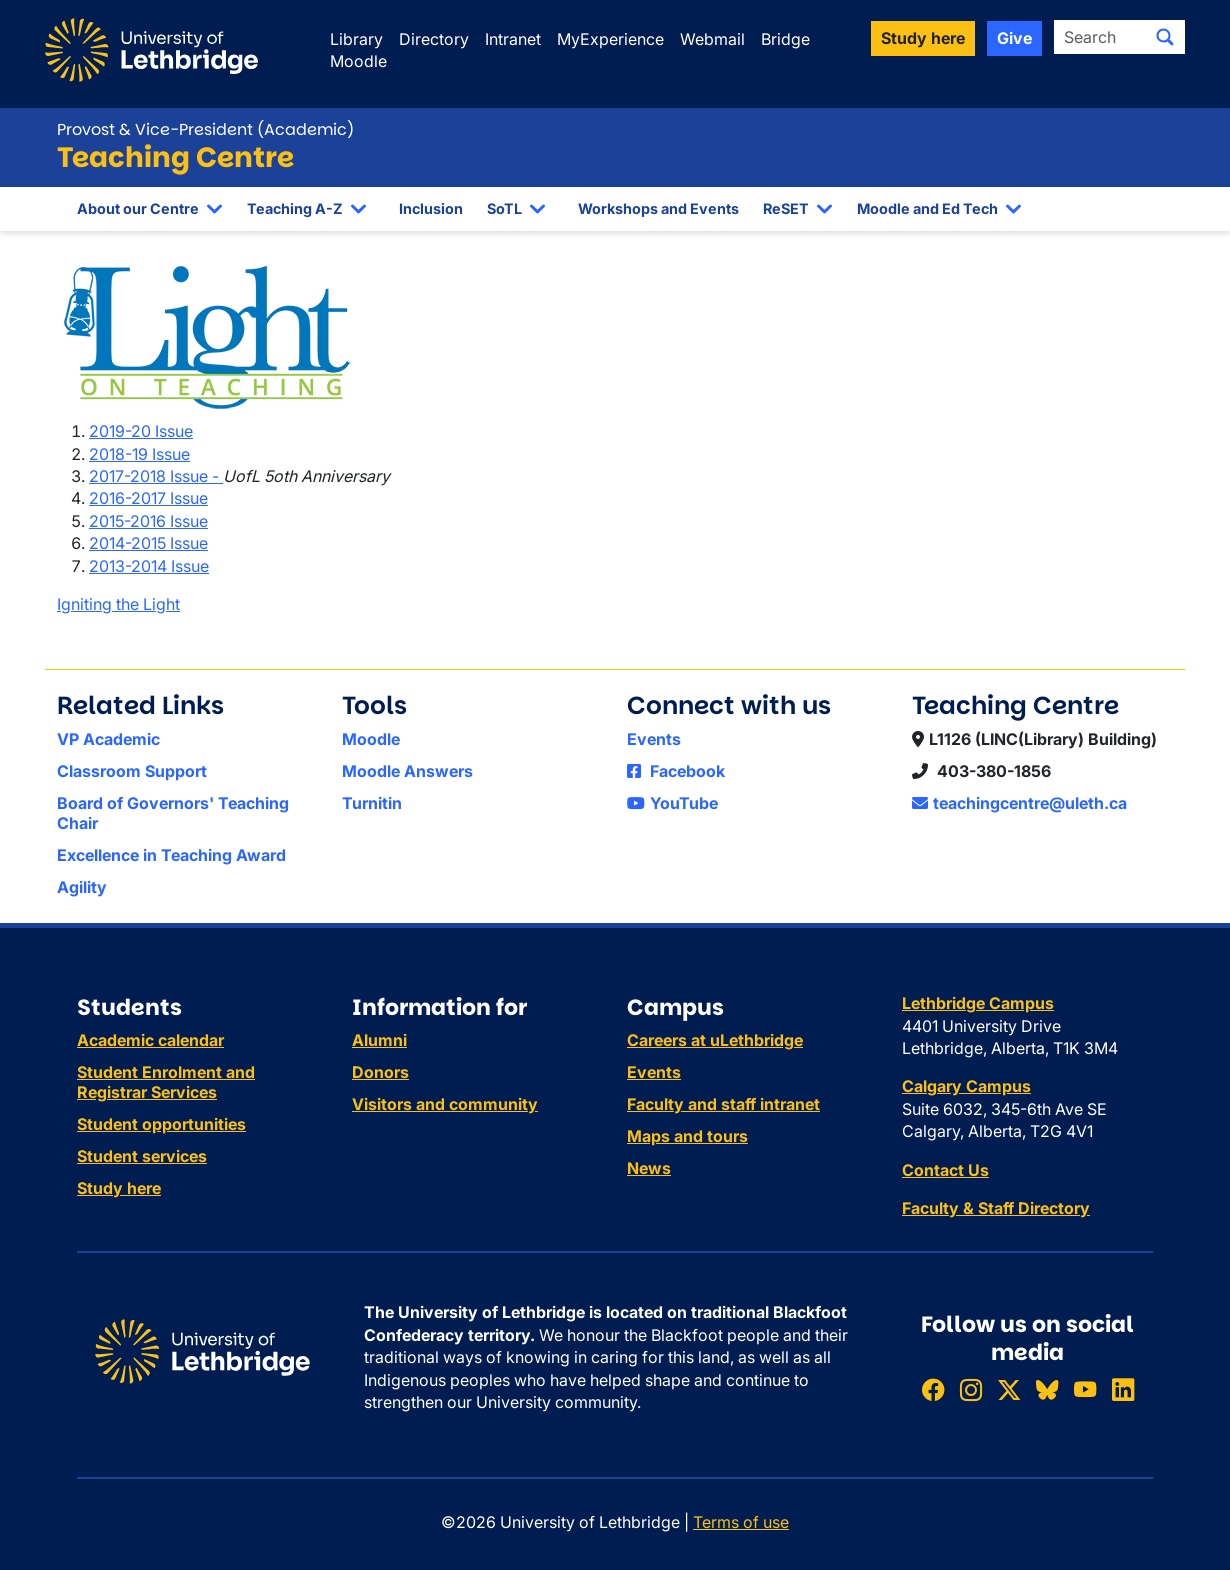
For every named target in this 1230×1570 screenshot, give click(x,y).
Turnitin (372, 803)
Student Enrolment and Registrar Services (166, 1082)
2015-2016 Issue (148, 521)
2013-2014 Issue (149, 566)
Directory (434, 39)
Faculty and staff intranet (723, 1104)
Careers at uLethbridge (715, 1040)
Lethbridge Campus (978, 1003)
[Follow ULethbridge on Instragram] (971, 1390)
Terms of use (741, 1522)
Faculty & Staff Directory (996, 1208)
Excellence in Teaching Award (171, 855)
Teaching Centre (175, 157)
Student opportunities (161, 1124)
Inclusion (431, 208)
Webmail (712, 39)
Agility (82, 887)
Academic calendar (150, 1040)
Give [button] (1014, 38)
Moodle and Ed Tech (927, 208)
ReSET (786, 208)
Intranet (513, 39)
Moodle (358, 61)
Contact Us (945, 1170)
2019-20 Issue (141, 431)
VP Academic (108, 739)
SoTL (504, 208)
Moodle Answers (407, 771)
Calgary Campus (966, 1086)
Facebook (676, 771)
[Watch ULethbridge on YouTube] (1085, 1390)
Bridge (785, 39)
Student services (142, 1156)
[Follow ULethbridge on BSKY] (1047, 1390)
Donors (380, 1072)
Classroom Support (132, 771)
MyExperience (610, 39)
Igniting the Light (118, 604)
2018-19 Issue (139, 454)
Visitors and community (445, 1104)
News (649, 1168)
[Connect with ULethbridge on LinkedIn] (1123, 1390)
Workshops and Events (658, 208)
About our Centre (138, 208)
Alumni (379, 1040)
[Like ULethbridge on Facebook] (933, 1390)
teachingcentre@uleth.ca (1019, 803)
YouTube (672, 803)
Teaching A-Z (295, 208)
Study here (119, 1188)
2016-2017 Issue (148, 498)
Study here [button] (923, 38)
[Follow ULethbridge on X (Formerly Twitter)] (1009, 1390)
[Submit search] (1165, 37)
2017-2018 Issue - (156, 476)
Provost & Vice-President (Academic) (205, 129)
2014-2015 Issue (148, 543)
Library (356, 39)
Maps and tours (687, 1136)
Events (654, 739)
